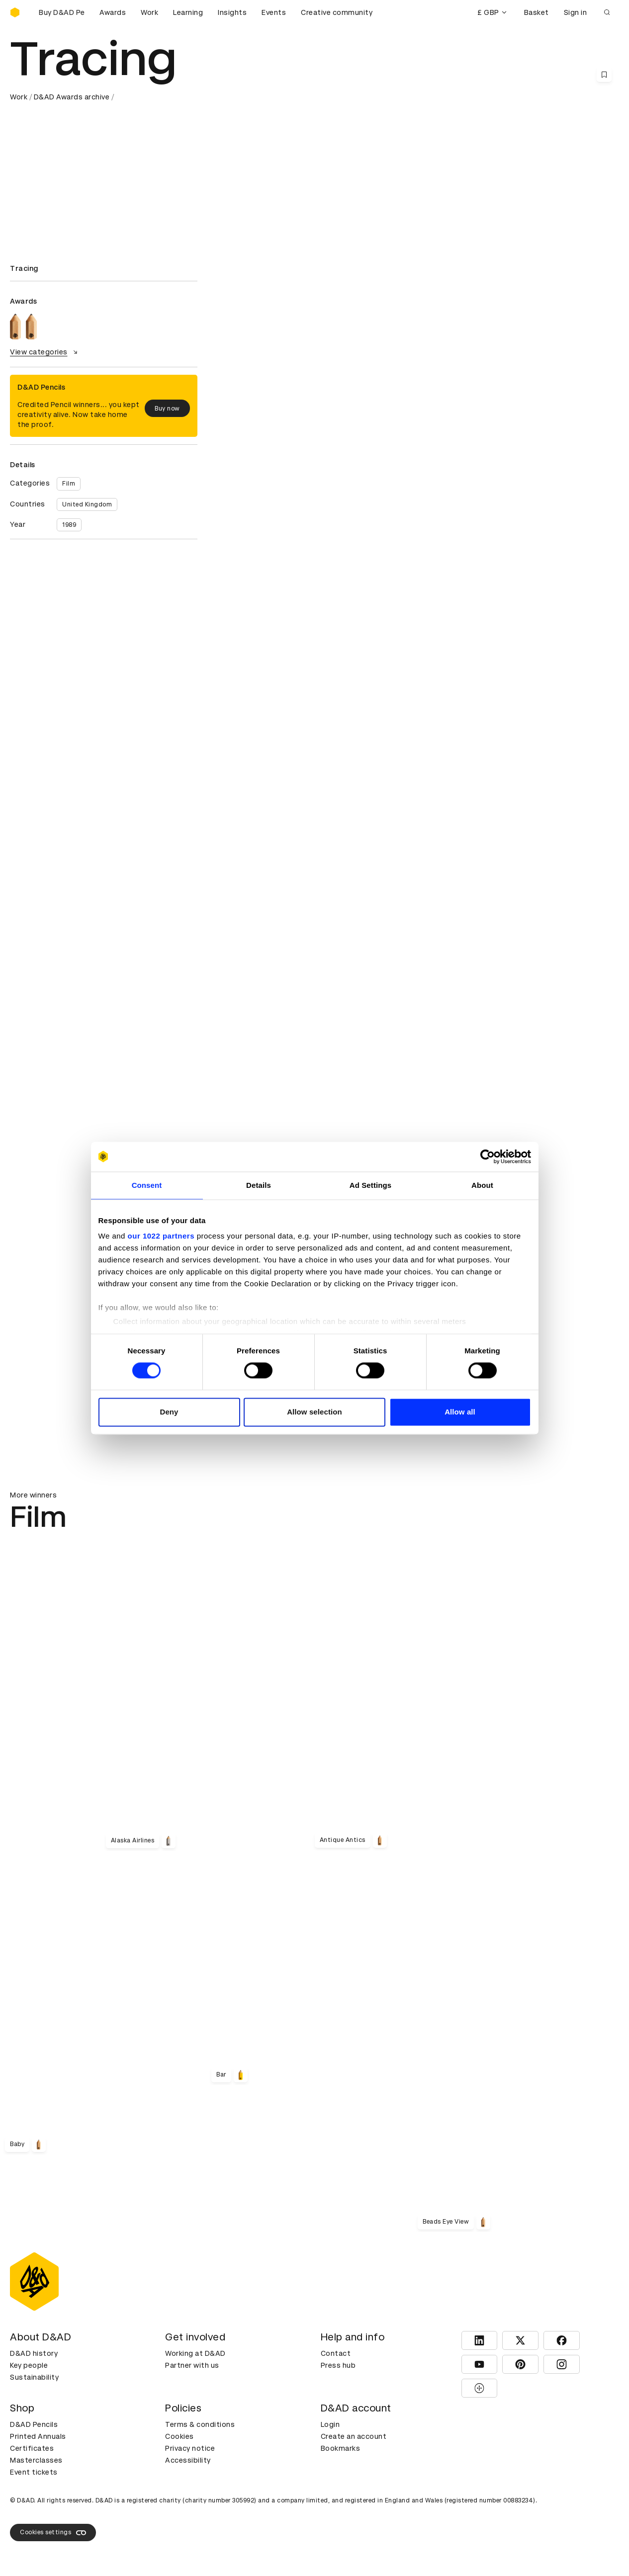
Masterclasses (36, 2460)
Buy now (167, 408)
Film (68, 483)
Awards (112, 12)
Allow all (460, 1412)
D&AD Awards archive (72, 97)
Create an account (354, 2436)
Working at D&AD (195, 2353)
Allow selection (314, 1412)
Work (149, 12)
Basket (536, 12)
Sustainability (34, 2377)
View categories (45, 352)
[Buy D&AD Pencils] (60, 12)
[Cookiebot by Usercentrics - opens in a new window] (487, 1156)
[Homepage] (15, 12)
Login (330, 2424)
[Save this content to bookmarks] (604, 74)
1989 (69, 524)
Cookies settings (53, 2533)
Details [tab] (258, 1185)
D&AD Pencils (34, 2424)
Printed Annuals (38, 2436)
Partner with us (192, 2365)
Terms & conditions (200, 2424)
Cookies (179, 2436)
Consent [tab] (147, 1185)
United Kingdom (87, 504)
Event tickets (34, 2472)
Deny (169, 1412)
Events (274, 12)
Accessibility (188, 2460)
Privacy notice (190, 2448)
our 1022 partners (161, 1236)
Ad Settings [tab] (370, 1185)
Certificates (32, 2448)
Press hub (338, 2365)
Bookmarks (340, 2448)
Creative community (336, 12)
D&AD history (34, 2353)
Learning (188, 12)
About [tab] (482, 1185)
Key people (29, 2365)
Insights (232, 12)
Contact (336, 2353)
